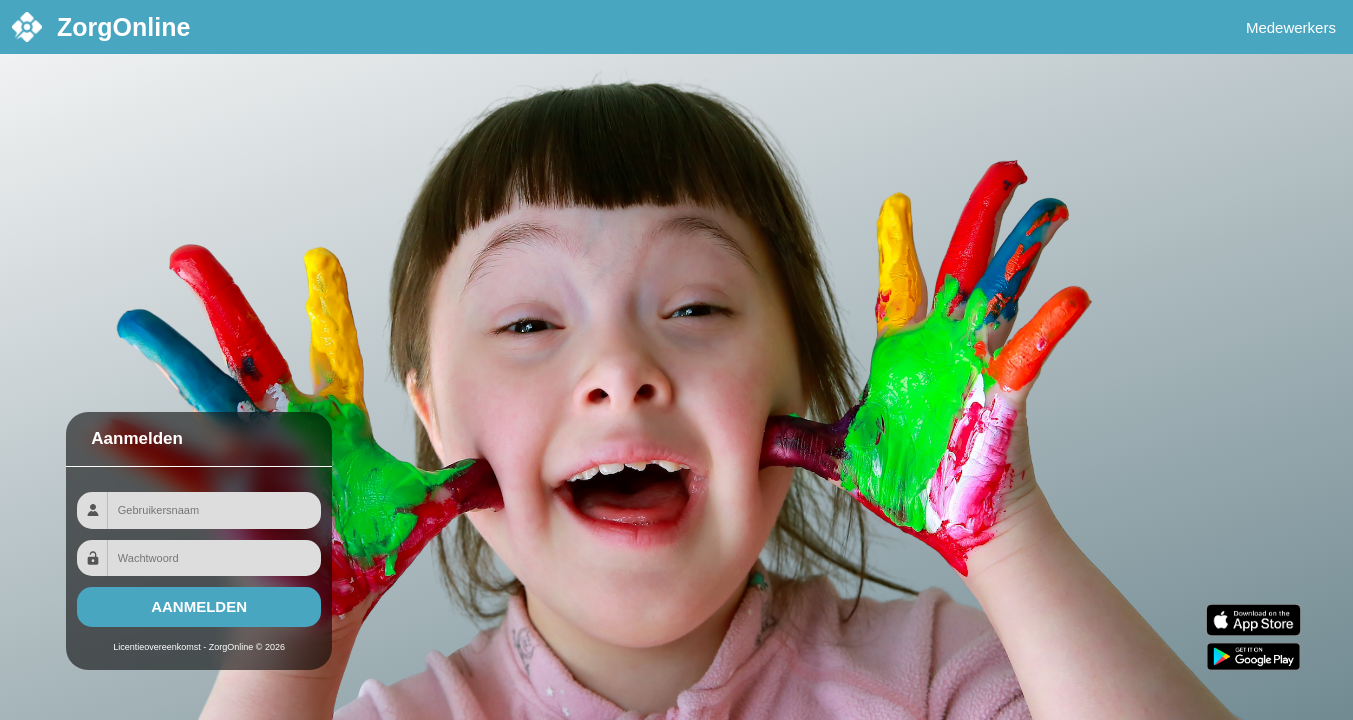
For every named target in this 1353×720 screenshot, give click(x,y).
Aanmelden (199, 606)
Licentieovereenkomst (157, 647)
